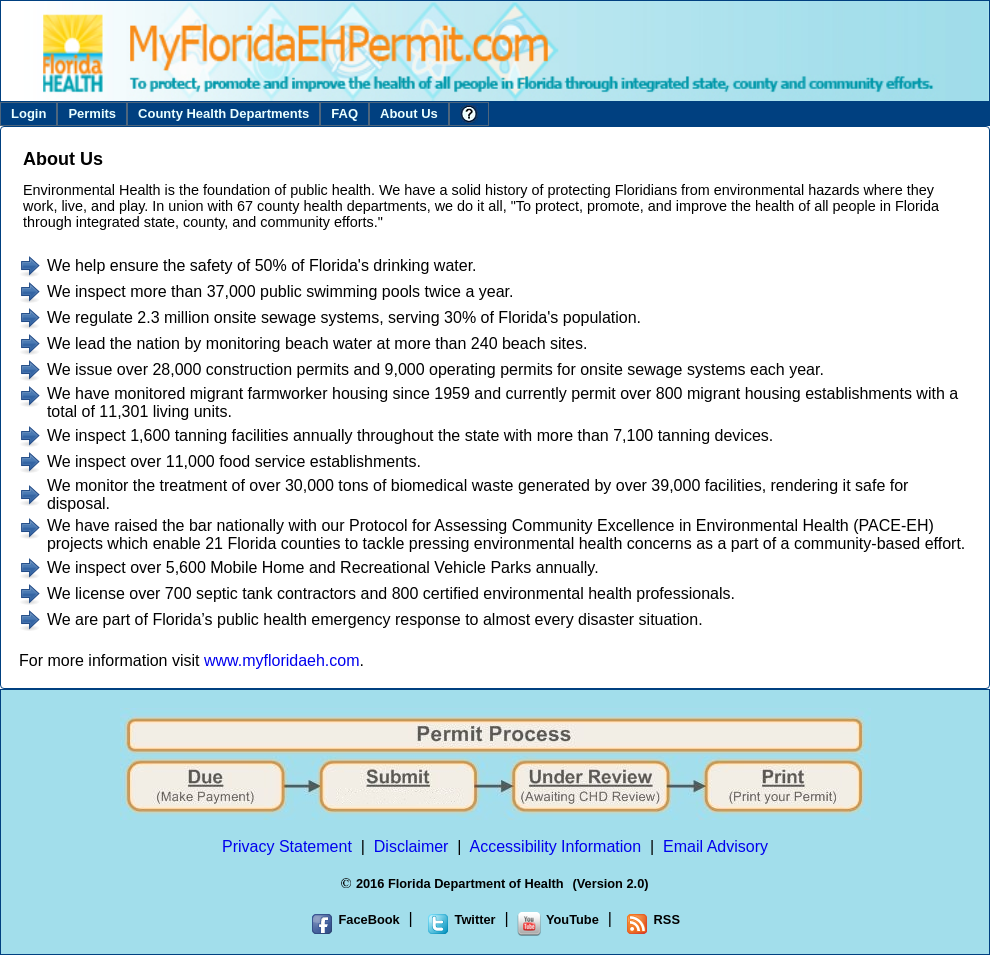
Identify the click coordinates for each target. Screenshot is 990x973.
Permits (92, 113)
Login (28, 113)
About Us (409, 113)
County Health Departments (223, 113)
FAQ (344, 113)
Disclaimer (411, 846)
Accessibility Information (556, 846)
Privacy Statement (287, 846)
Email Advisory (715, 846)
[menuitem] (28, 114)
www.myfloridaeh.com (282, 660)
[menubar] (244, 114)
